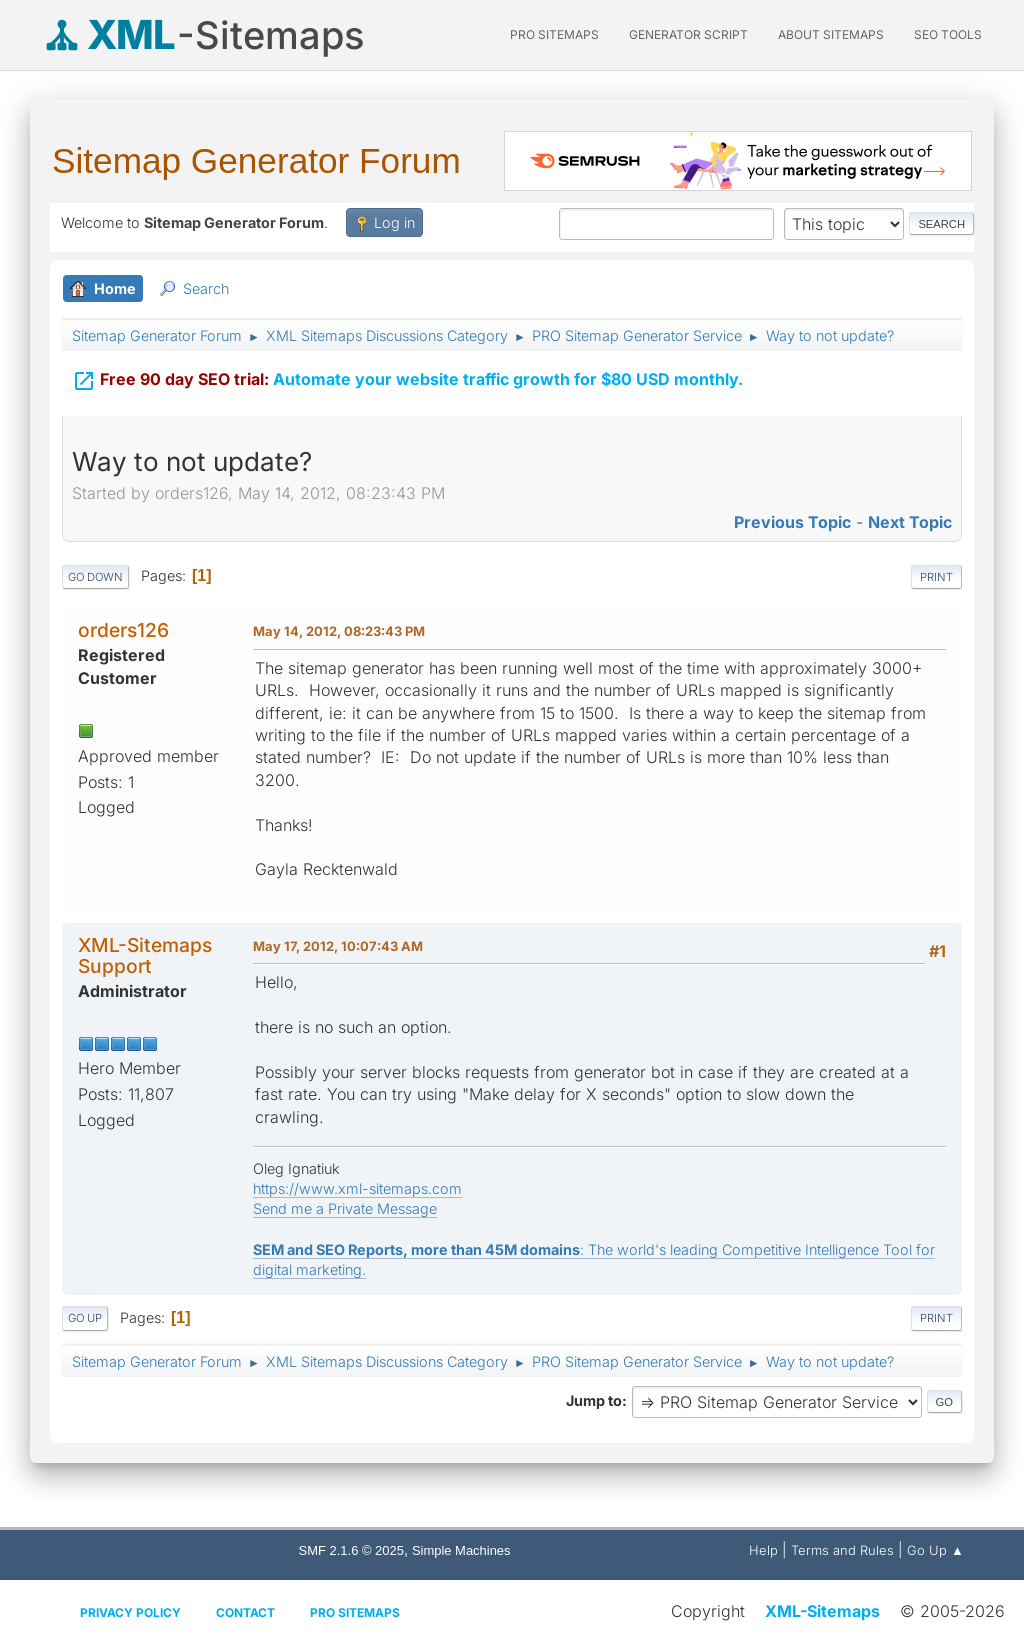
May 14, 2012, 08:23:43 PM (339, 631)
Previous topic (792, 522)
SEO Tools (948, 34)
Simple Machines (461, 1550)
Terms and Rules (842, 1550)
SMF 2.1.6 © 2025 (351, 1550)
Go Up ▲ (935, 1550)
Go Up (85, 1318)
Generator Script (688, 34)
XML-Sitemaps (822, 1611)
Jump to (594, 1400)
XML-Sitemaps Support (145, 955)
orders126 (123, 630)
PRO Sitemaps (554, 34)
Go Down (95, 577)
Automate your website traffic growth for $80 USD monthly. (407, 378)
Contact (245, 1612)
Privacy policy (130, 1612)
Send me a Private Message (345, 1208)
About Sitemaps (831, 34)
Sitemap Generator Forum (256, 160)
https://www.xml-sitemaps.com (357, 1188)
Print (936, 577)
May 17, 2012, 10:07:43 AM (338, 946)
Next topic (910, 522)
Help (763, 1550)
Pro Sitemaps (355, 1612)
